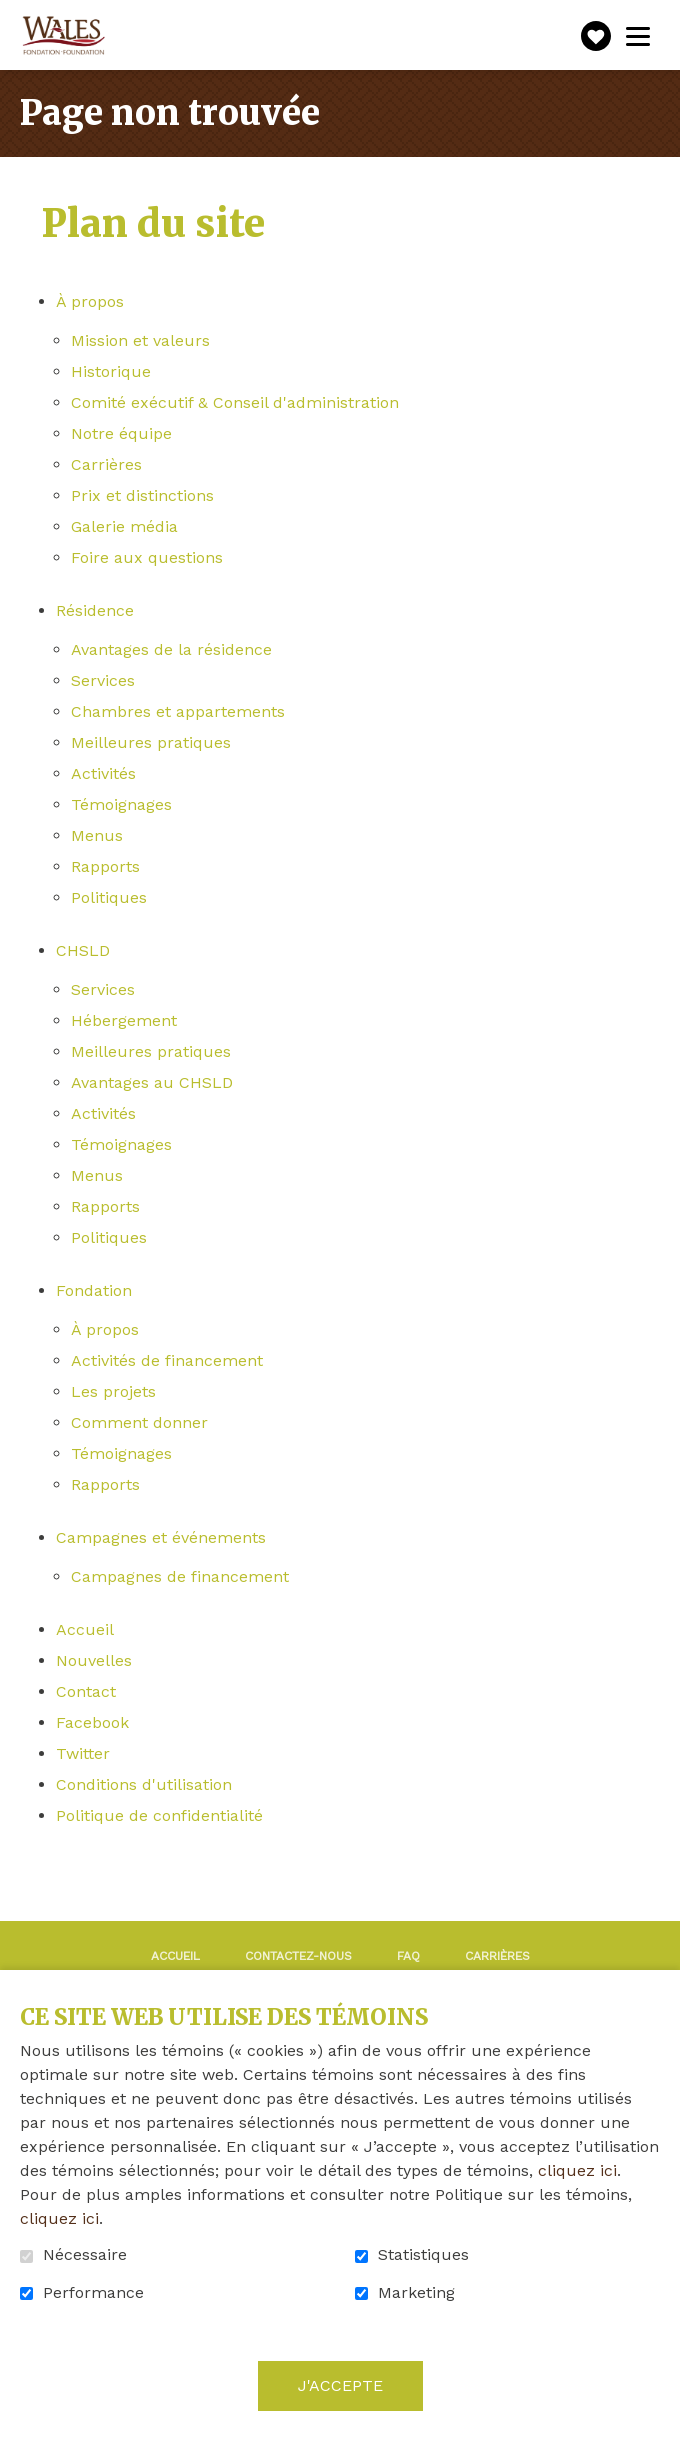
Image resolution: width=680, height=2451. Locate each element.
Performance (93, 2293)
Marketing (416, 2293)
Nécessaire (85, 2255)
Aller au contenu (15, 15)
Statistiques (423, 2255)
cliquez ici (577, 2170)
